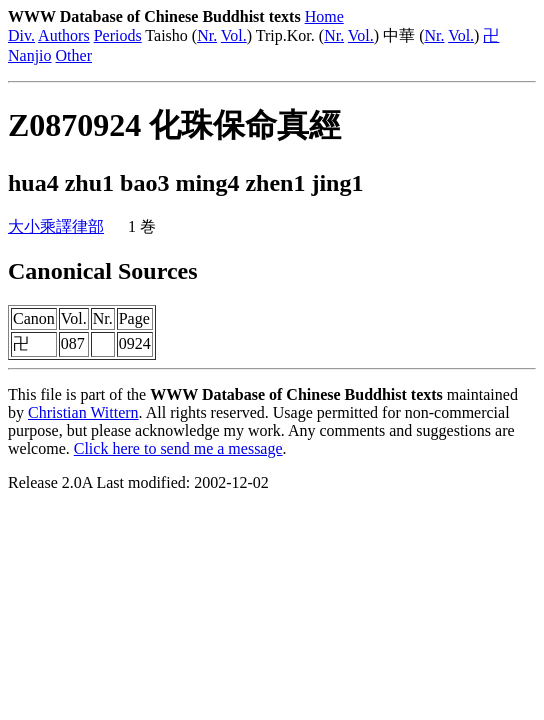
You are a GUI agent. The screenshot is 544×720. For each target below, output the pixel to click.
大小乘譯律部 (56, 226)
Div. (21, 35)
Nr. (207, 35)
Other (74, 55)
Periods (118, 35)
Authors (64, 35)
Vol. (234, 35)
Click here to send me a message (178, 448)
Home (324, 16)
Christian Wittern (83, 412)
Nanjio (30, 55)
